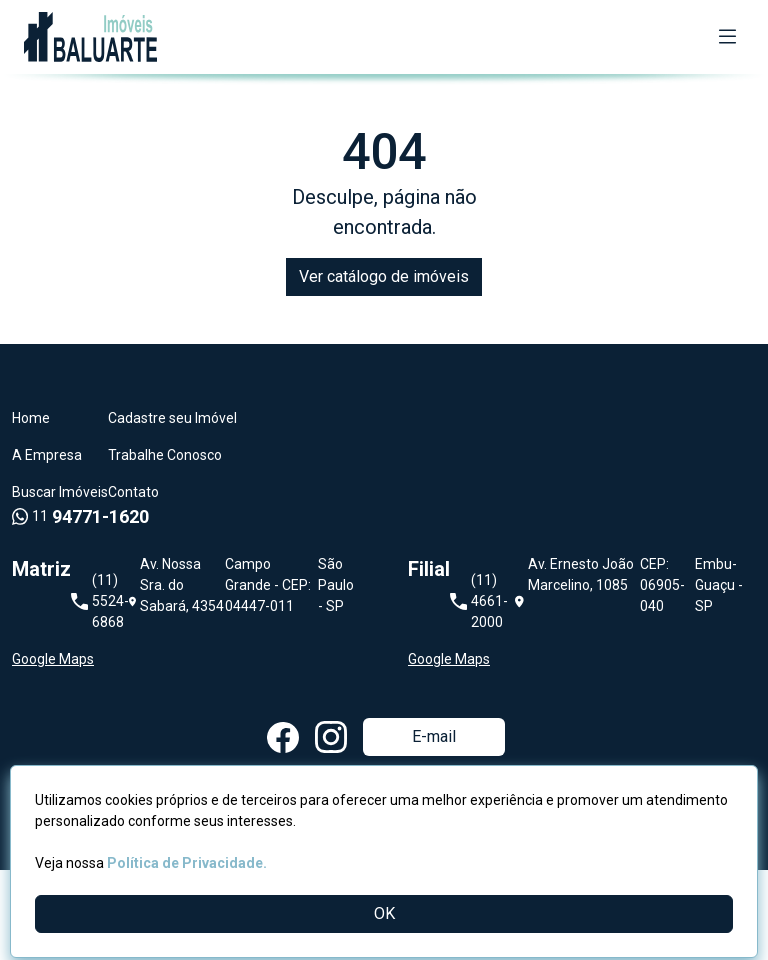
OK (384, 913)
